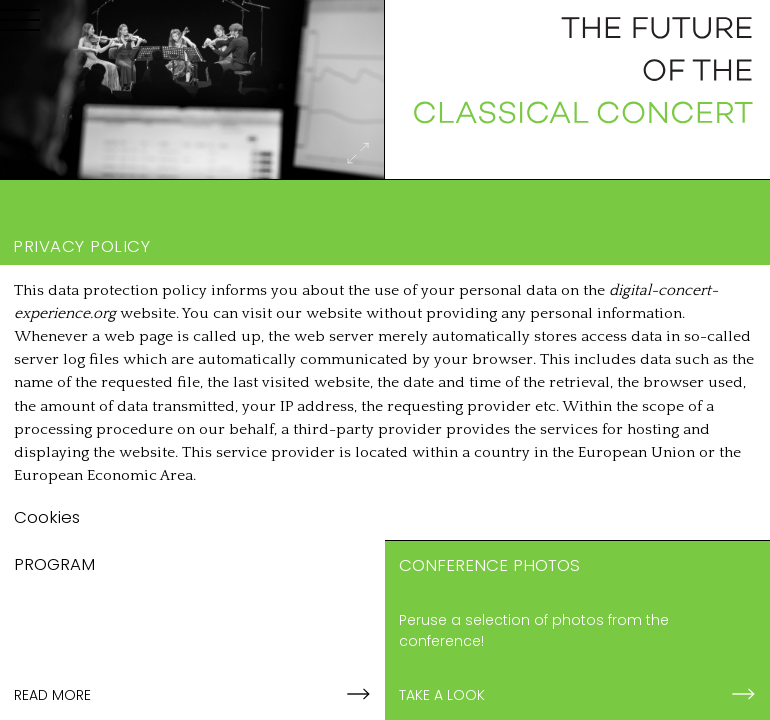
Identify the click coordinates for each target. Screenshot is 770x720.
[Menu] (20, 24)
